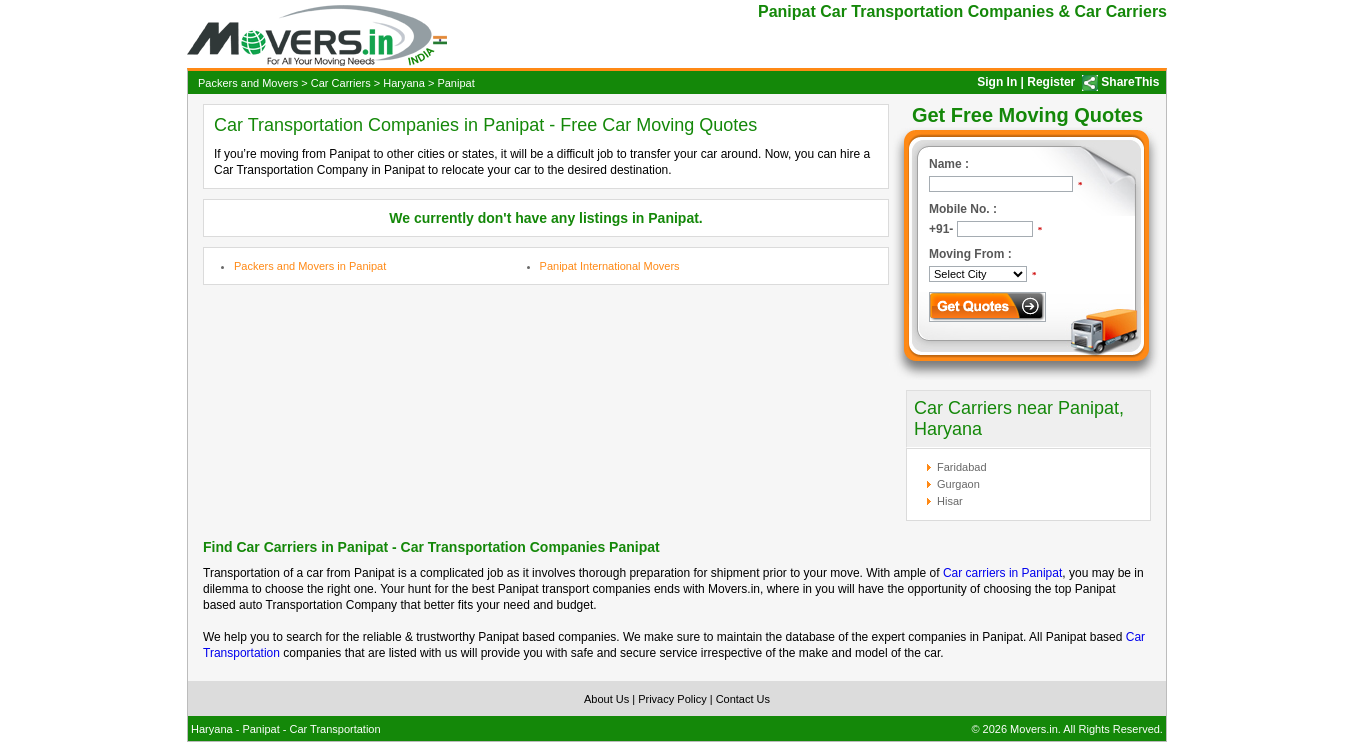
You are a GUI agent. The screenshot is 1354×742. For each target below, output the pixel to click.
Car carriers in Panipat (1002, 573)
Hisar (950, 501)
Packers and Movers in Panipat (310, 266)
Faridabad (962, 467)
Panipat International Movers (610, 266)
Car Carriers (341, 83)
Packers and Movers (248, 83)
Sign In (997, 82)
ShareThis (1130, 82)
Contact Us (743, 699)
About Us (606, 699)
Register (1051, 82)
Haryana (404, 83)
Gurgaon (958, 484)
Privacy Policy (672, 699)
